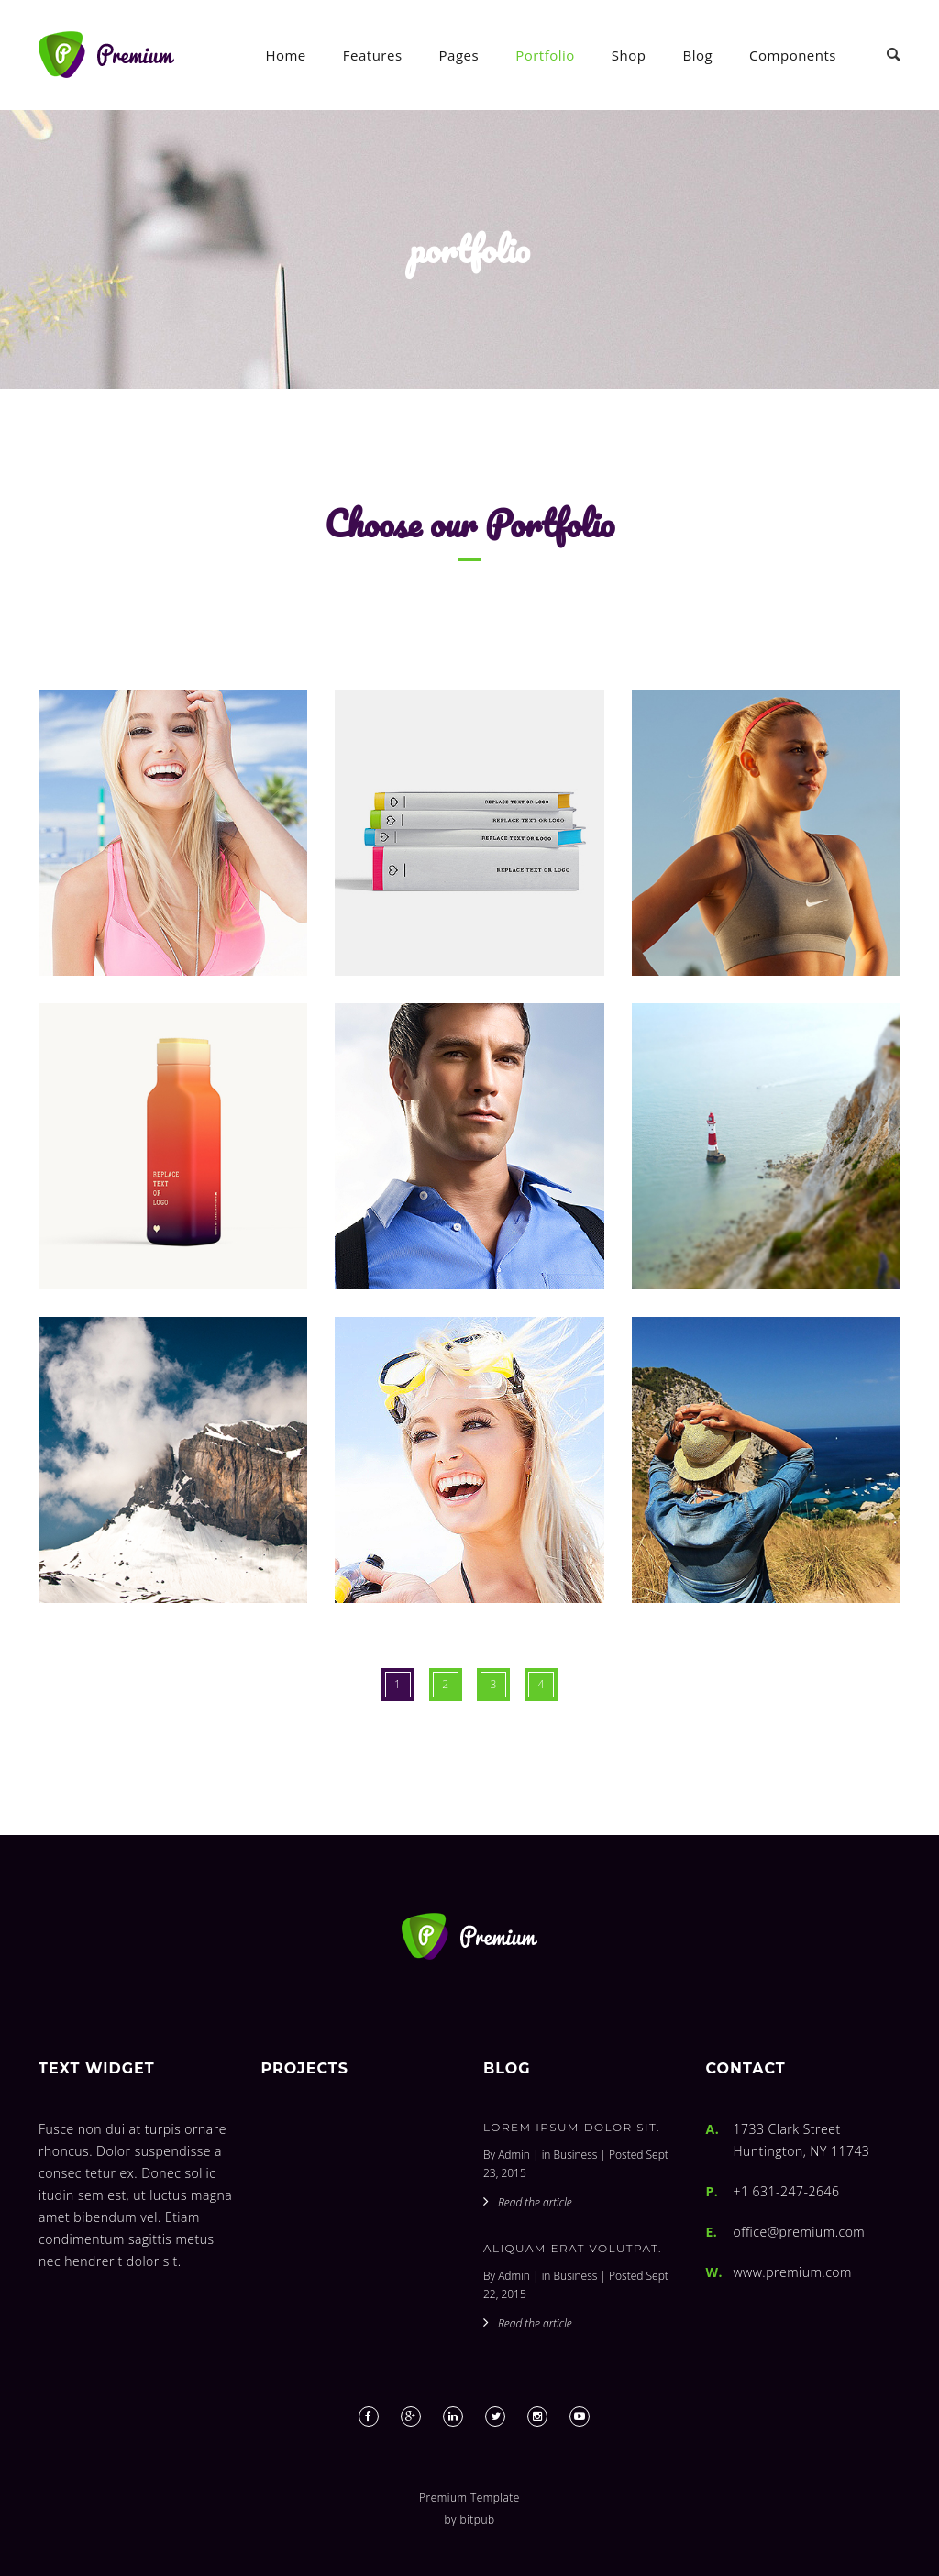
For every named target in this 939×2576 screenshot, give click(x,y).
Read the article (535, 2202)
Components (792, 55)
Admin (514, 2154)
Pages (459, 55)
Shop (629, 55)
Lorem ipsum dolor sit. (571, 2127)
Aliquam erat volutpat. (572, 2248)
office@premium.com (800, 2231)
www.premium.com (793, 2272)
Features (373, 55)
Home (285, 55)
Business (576, 2154)
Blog (697, 55)
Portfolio (545, 55)
